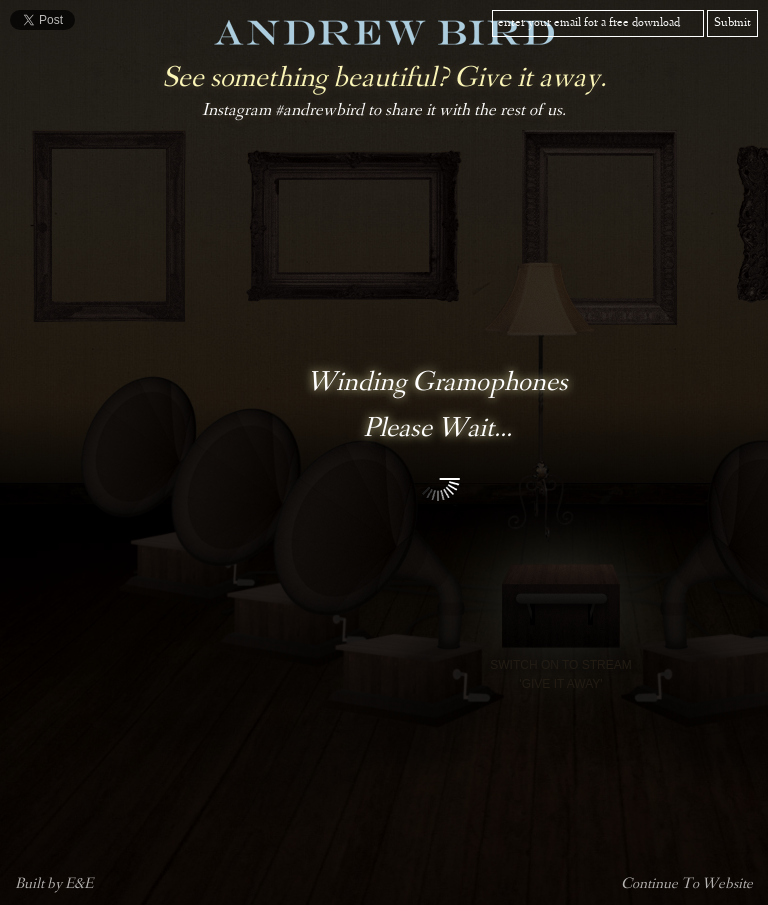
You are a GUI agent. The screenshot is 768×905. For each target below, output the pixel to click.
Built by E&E (54, 885)
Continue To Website (687, 885)
